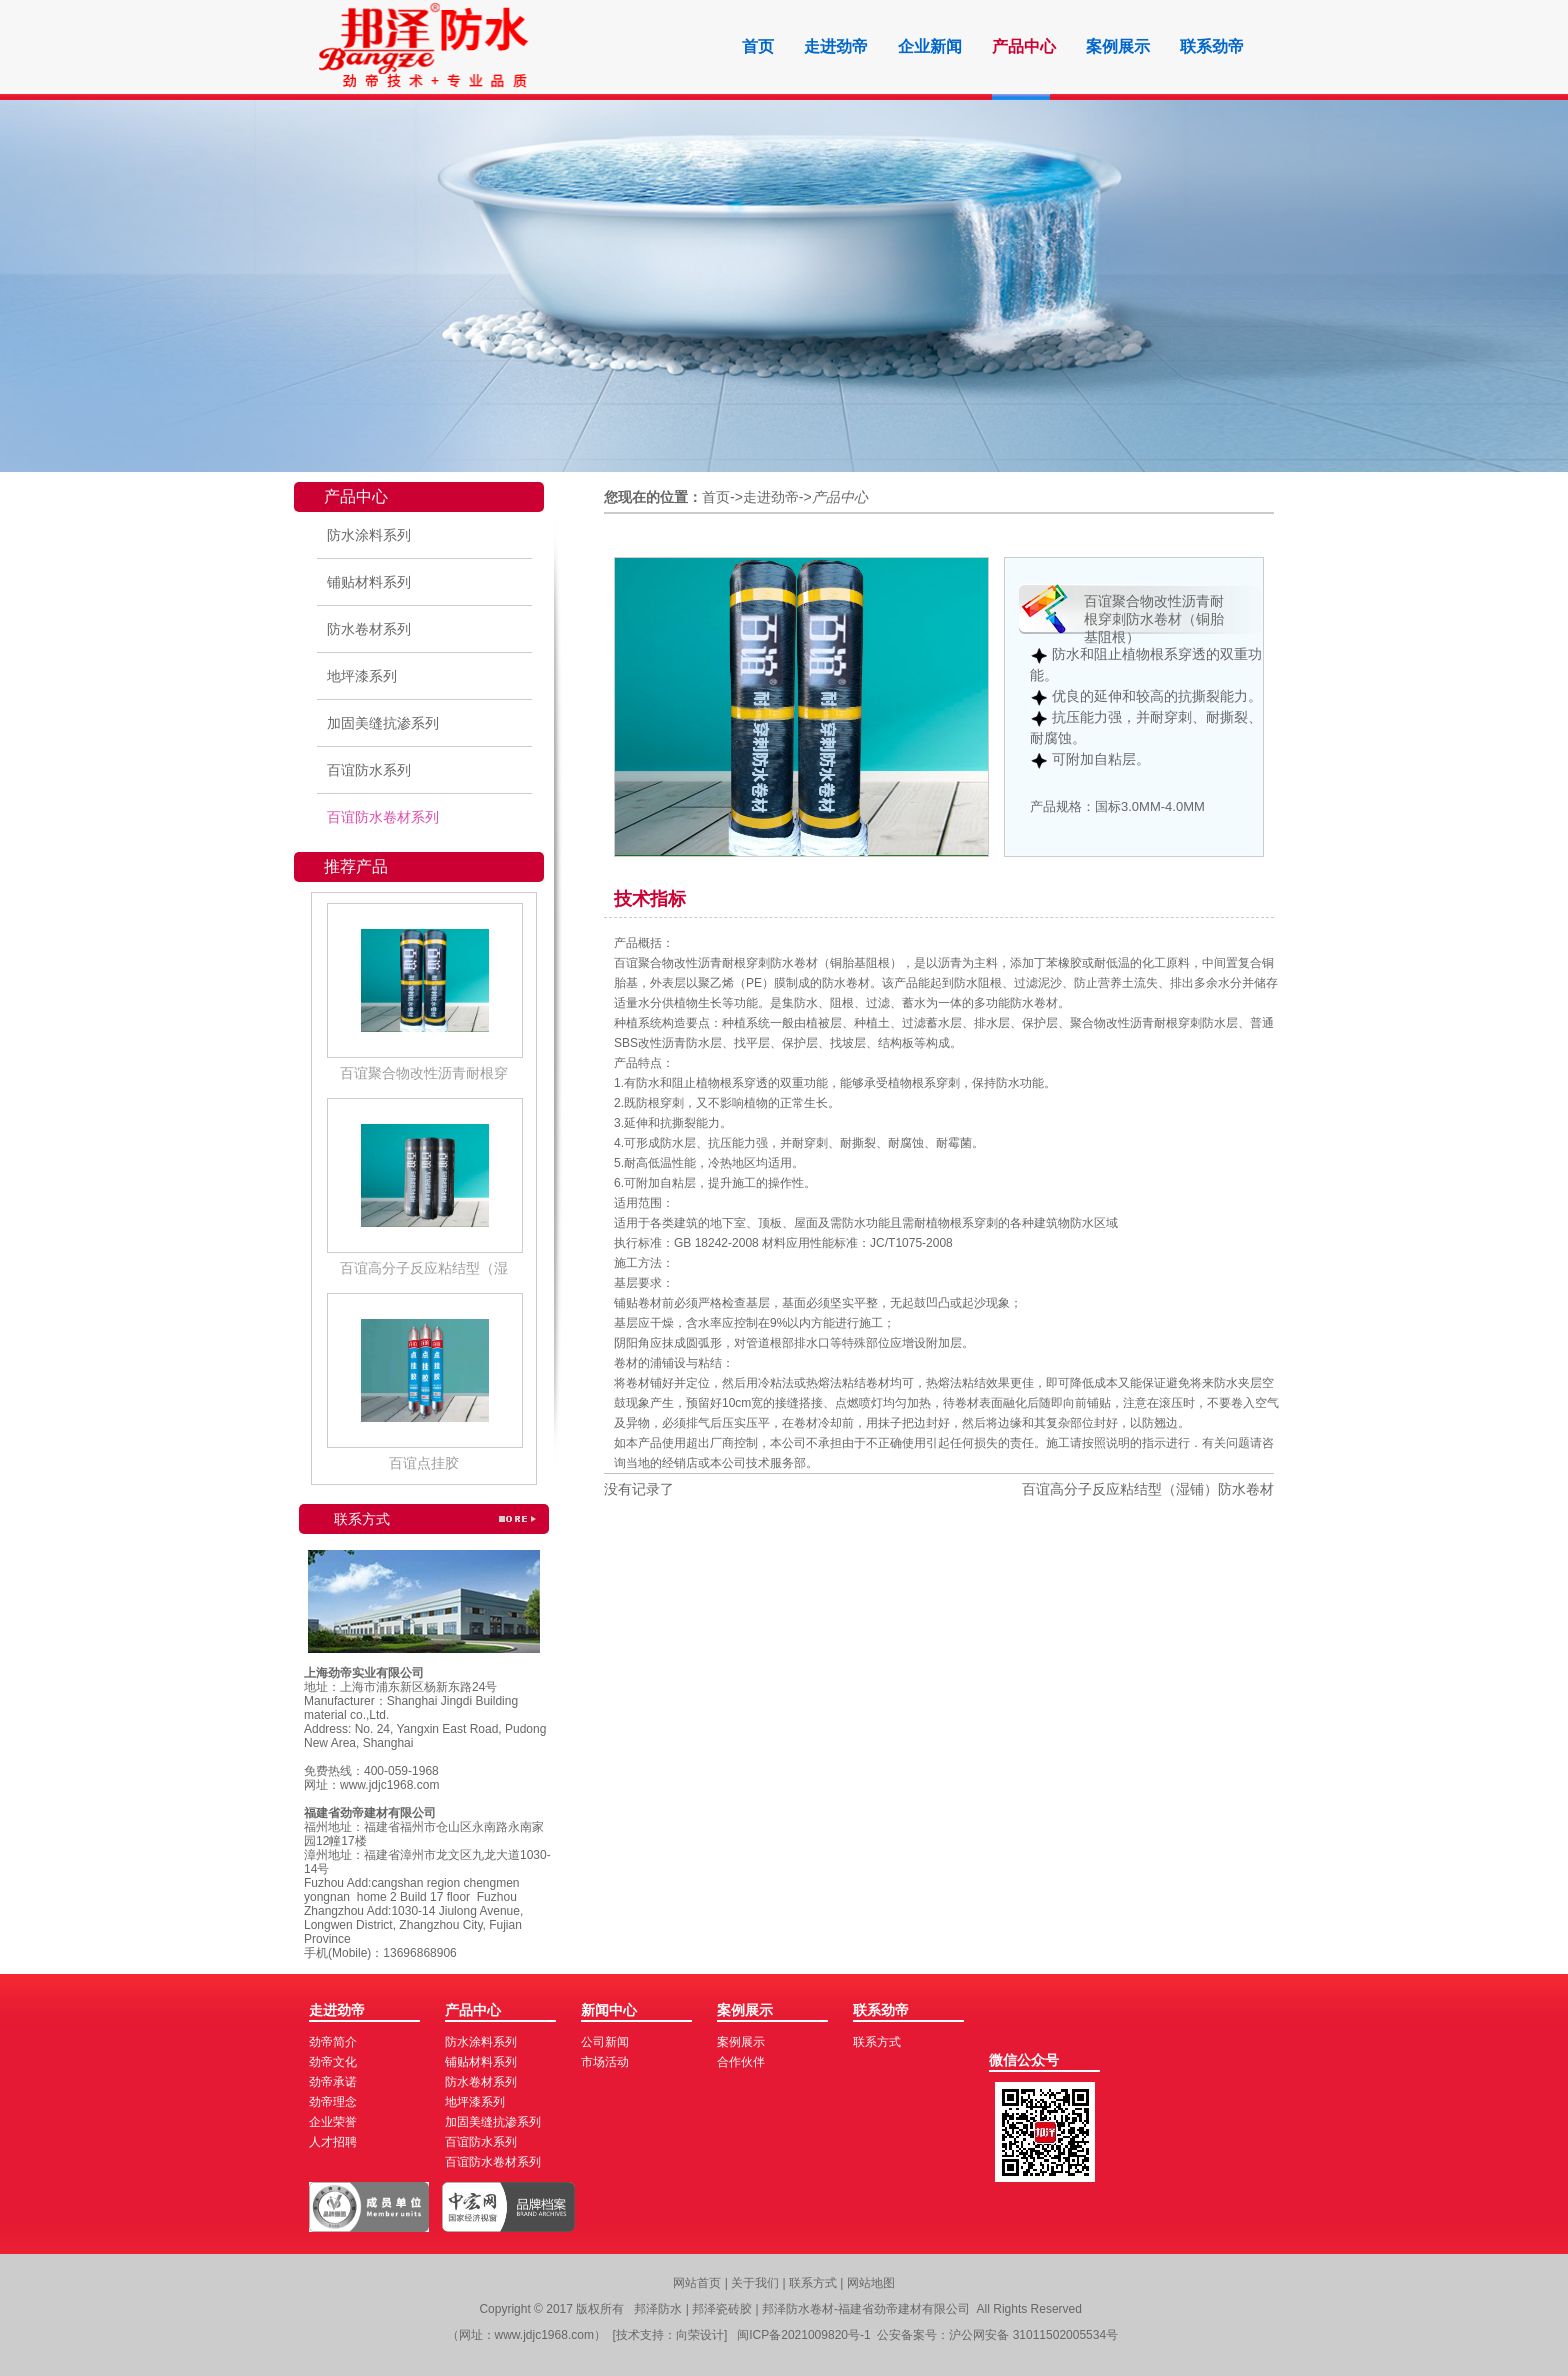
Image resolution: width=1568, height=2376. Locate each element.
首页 (758, 46)
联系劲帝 (1212, 46)
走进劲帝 (836, 46)
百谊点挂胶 (424, 1463)
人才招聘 (333, 2142)
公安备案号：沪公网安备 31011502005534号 (997, 2335)
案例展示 (1118, 46)
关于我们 (756, 2283)
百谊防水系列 (369, 770)
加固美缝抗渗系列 (383, 723)
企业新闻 (930, 46)
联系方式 (877, 2042)
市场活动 (605, 2062)
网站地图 (871, 2283)
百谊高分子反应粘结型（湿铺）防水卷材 (1148, 1489)
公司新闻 (605, 2042)
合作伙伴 (741, 2062)
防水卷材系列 (369, 629)
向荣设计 (700, 2335)
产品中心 (1024, 46)
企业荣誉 (333, 2122)
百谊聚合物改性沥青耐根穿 (424, 1073)
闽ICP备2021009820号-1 (803, 2335)
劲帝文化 (333, 2062)
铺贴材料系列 (369, 582)
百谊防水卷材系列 (383, 817)
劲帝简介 (333, 2042)
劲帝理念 (333, 2102)
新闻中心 (609, 2010)
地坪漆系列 (362, 676)
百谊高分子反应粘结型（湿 (424, 1268)
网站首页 (697, 2283)
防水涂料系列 (369, 535)
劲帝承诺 (333, 2082)
